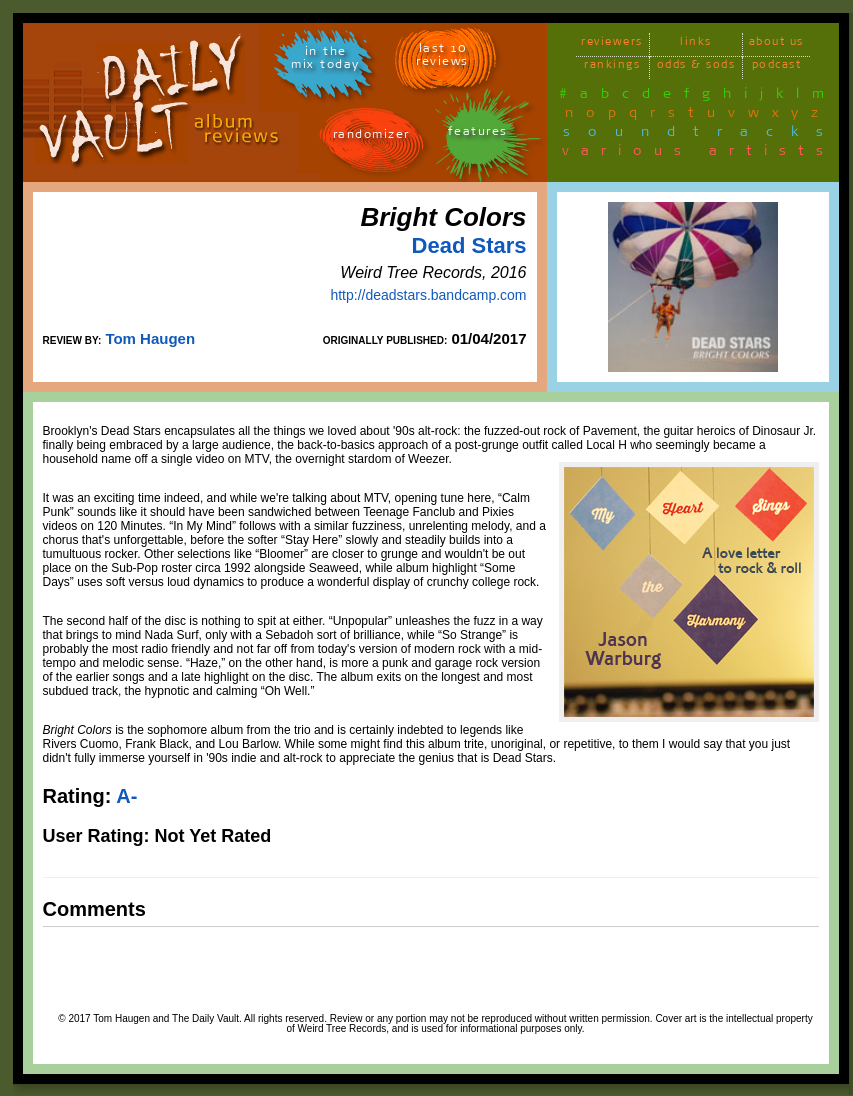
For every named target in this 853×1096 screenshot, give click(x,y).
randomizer (371, 137)
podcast (777, 67)
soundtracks (702, 135)
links (696, 44)
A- (126, 796)
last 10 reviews (442, 58)
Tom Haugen (150, 338)
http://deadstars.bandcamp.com (428, 295)
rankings (612, 67)
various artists (698, 154)
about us (776, 44)
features (478, 134)
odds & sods (696, 67)
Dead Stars (469, 245)
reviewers (612, 44)
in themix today (325, 61)
